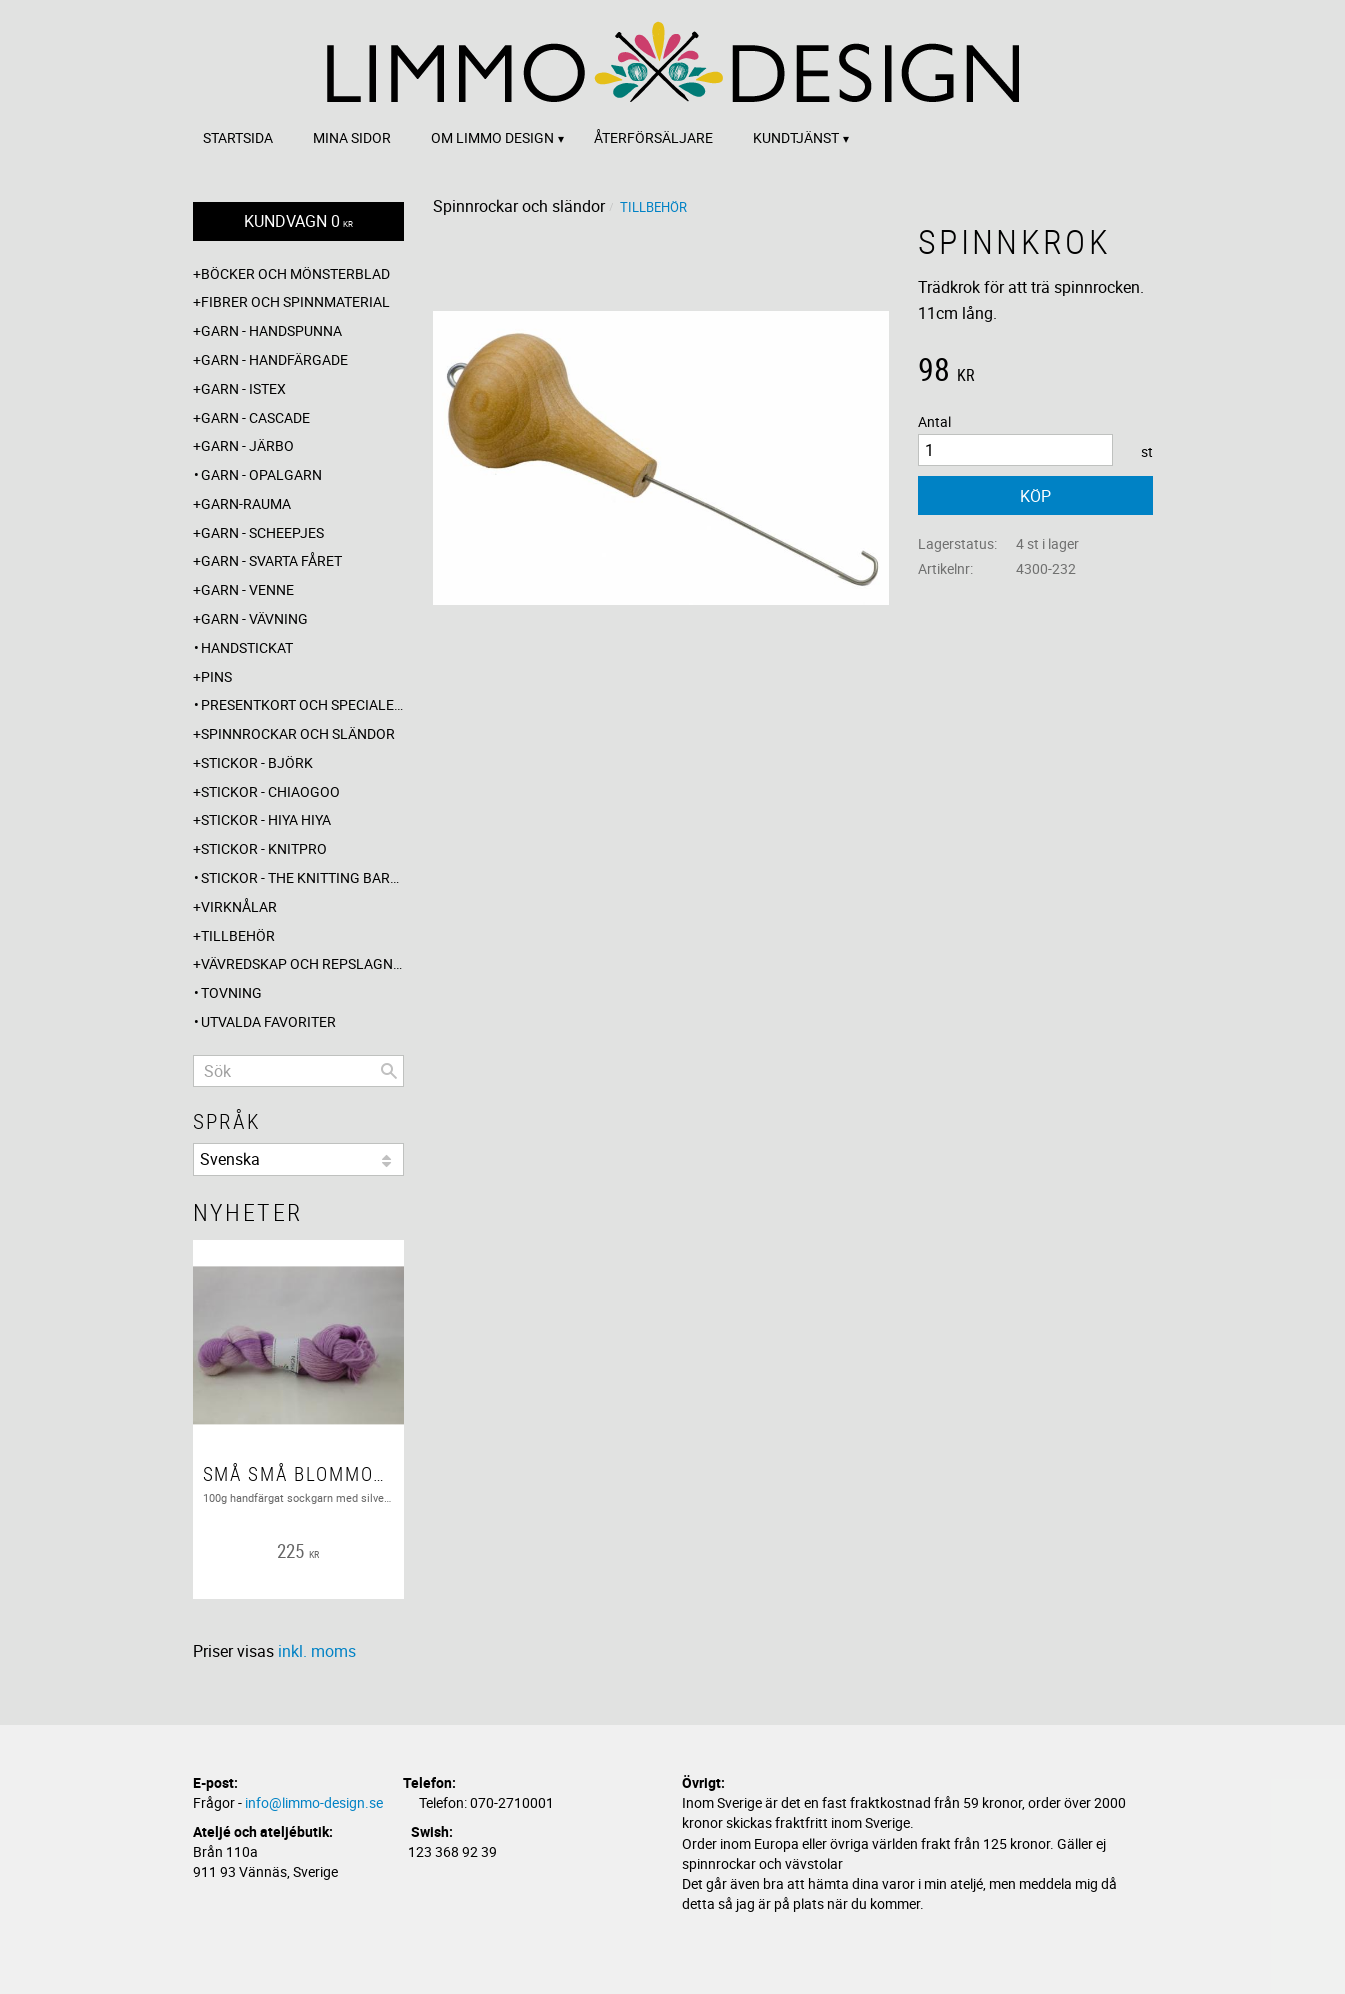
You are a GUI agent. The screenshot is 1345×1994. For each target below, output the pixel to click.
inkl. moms (317, 1651)
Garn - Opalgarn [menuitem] (261, 474)
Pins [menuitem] (216, 676)
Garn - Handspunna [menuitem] (271, 330)
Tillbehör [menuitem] (238, 935)
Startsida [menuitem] (238, 137)
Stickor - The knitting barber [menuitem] (302, 877)
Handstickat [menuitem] (247, 647)
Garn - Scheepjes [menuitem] (262, 532)
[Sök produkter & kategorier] (298, 1071)
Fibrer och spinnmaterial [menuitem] (295, 301)
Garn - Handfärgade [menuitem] (274, 359)
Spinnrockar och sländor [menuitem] (298, 733)
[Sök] (389, 1071)
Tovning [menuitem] (231, 992)
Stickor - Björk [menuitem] (257, 762)
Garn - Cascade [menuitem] (255, 417)
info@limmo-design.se (314, 1802)
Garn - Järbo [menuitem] (247, 445)
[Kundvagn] (298, 221)
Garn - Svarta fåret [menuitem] (271, 560)
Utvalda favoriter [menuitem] (268, 1021)
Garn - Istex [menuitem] (243, 388)
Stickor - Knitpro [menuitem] (264, 848)
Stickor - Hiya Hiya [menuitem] (266, 819)
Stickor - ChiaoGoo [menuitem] (270, 791)
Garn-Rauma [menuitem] (246, 503)
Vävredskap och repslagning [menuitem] (302, 963)
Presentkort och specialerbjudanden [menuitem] (302, 704)
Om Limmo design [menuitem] (492, 137)
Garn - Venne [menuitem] (247, 589)
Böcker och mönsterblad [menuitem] (295, 273)
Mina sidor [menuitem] (352, 137)
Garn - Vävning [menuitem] (254, 618)
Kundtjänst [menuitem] (796, 137)
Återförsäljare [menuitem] (653, 137)
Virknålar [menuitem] (239, 906)
